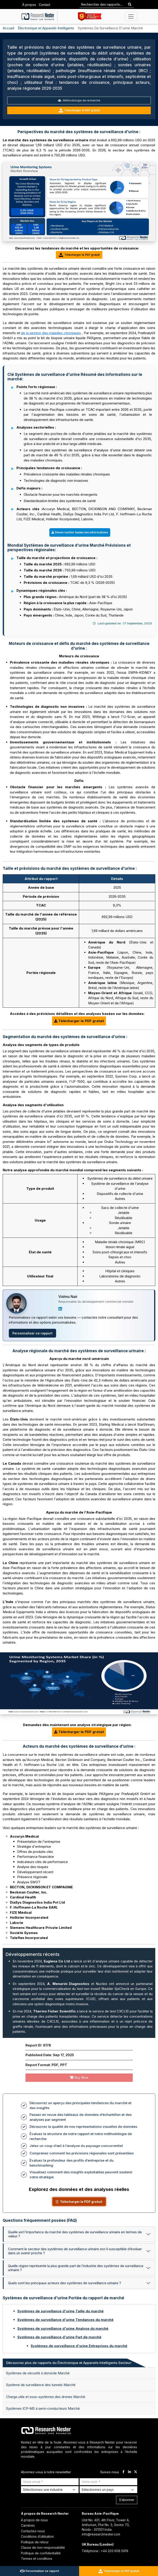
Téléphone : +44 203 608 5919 (105, 2551)
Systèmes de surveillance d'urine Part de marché (59, 2337)
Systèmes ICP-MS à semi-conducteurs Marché (43, 2408)
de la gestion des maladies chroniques (51, 333)
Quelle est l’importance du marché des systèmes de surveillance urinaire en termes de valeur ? (75, 2234)
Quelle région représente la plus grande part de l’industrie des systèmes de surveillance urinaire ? (75, 2268)
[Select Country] (108, 2489)
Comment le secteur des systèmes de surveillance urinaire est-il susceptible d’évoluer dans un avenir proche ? (75, 2251)
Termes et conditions (36, 2558)
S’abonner (126, 2500)
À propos (29, 5)
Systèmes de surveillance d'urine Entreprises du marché (79, 2346)
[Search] (130, 4)
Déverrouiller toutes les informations (80, 532)
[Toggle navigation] (131, 16)
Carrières (28, 2525)
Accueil (8, 28)
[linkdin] (129, 2472)
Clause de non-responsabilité (43, 2547)
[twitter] (135, 2472)
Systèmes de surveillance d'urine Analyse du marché (62, 2328)
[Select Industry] (50, 2489)
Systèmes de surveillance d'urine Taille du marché (60, 2311)
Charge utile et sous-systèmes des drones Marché (45, 2397)
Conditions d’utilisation (37, 2536)
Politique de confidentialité (41, 2553)
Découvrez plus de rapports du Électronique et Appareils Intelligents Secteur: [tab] (69, 2363)
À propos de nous (34, 2520)
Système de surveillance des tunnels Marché (41, 2385)
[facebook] (123, 2472)
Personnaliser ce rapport (32, 1333)
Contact (44, 5)
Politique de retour (35, 2542)
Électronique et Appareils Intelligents (46, 28)
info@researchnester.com (101, 2534)
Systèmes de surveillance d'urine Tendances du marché (65, 2320)
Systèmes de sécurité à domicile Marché (38, 2373)
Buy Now (79, 2077)
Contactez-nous (33, 2531)
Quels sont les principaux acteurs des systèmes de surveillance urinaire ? (64, 2283)
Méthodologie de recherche (79, 100)
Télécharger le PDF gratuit (79, 110)
